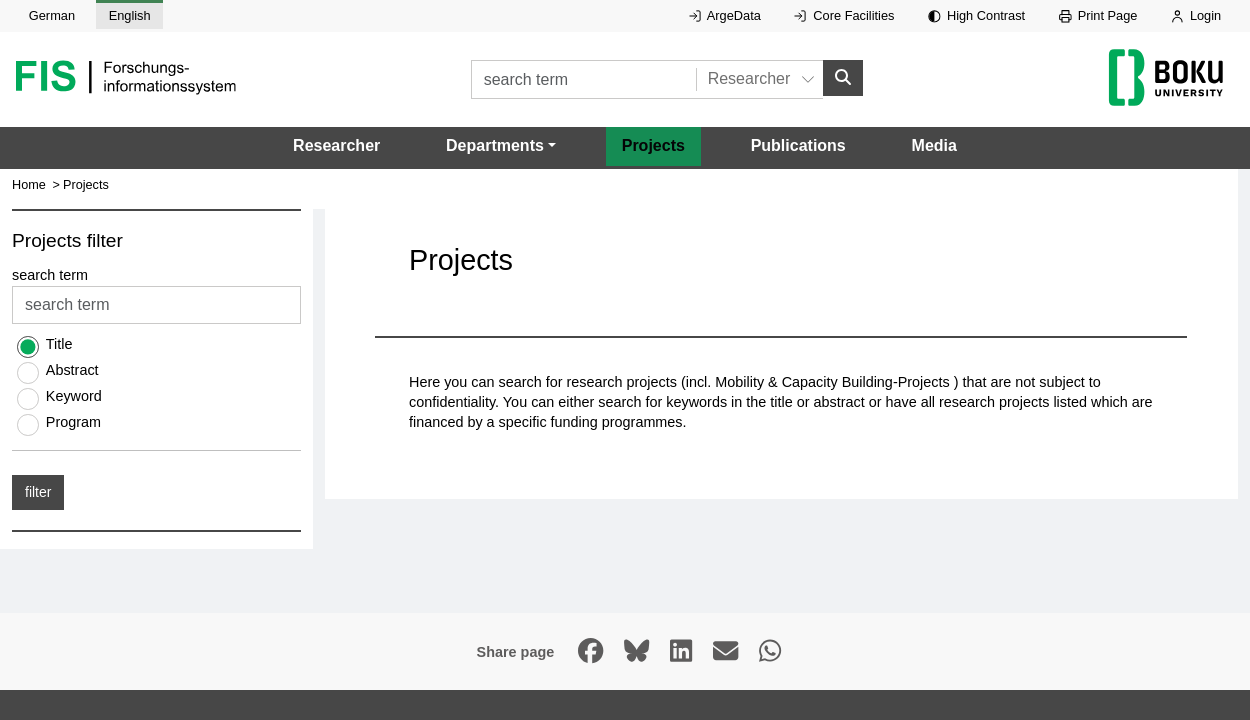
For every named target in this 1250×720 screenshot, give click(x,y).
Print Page (1098, 15)
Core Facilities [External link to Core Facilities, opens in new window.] (844, 15)
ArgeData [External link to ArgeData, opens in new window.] (725, 15)
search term (50, 275)
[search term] (583, 79)
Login (1196, 15)
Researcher (336, 145)
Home (29, 185)
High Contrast (976, 15)
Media (934, 145)
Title (59, 345)
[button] (501, 146)
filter (38, 493)
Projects (653, 145)
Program (73, 423)
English (130, 15)
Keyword (74, 397)
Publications (798, 145)
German (52, 15)
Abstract (72, 371)
